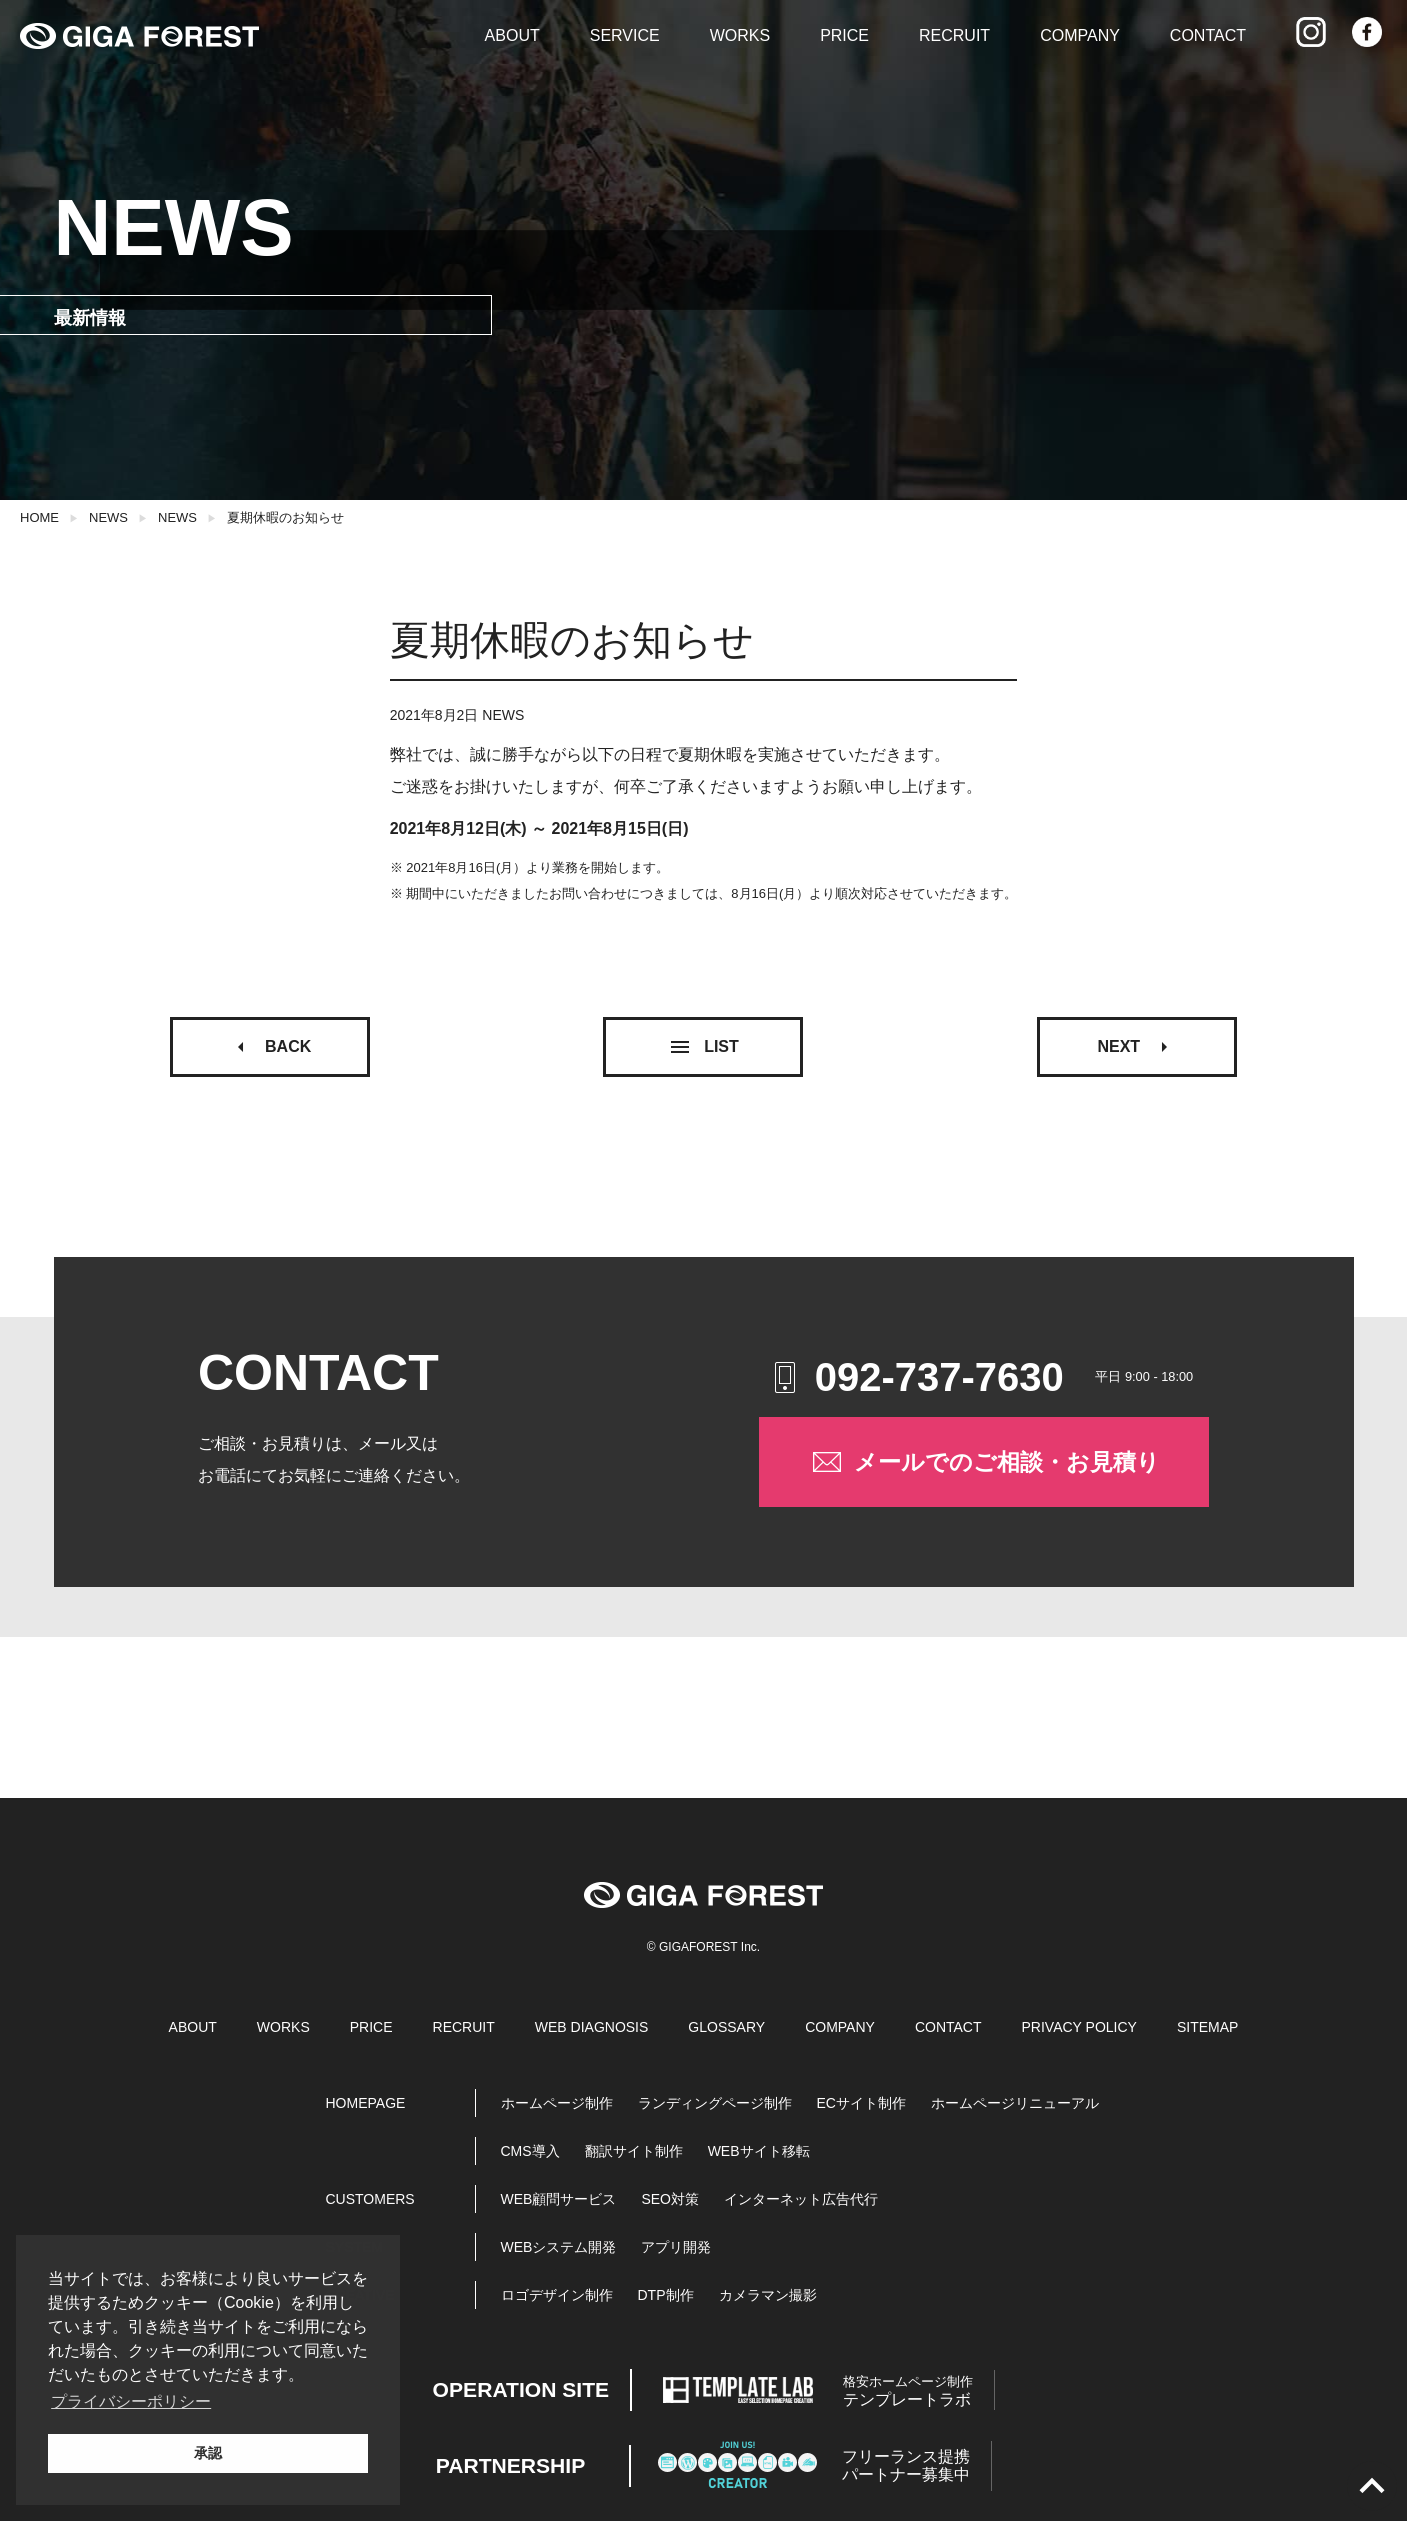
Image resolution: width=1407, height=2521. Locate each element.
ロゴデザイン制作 (557, 2295)
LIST (703, 1047)
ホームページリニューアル (1015, 2103)
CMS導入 (530, 2151)
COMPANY (1080, 35)
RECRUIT (954, 35)
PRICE (844, 35)
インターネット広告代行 (801, 2199)
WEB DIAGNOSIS (592, 2027)
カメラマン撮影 (768, 2295)
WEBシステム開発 (559, 2247)
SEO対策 (670, 2199)
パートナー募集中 (906, 2465)
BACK (270, 1047)
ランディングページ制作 (715, 2103)
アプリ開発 (676, 2247)
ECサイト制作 (861, 2103)
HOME (39, 517)
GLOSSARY (726, 2027)
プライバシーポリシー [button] (131, 2401)
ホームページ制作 (557, 2103)
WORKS (740, 35)
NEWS (108, 517)
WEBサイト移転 (759, 2151)
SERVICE (625, 35)
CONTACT (1208, 35)
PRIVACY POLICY (1079, 2027)
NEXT (1136, 1047)
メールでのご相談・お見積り (984, 1462)
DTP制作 (666, 2295)
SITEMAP (1207, 2027)
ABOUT (512, 35)
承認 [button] (208, 2453)
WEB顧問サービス (559, 2199)
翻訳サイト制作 (634, 2151)
